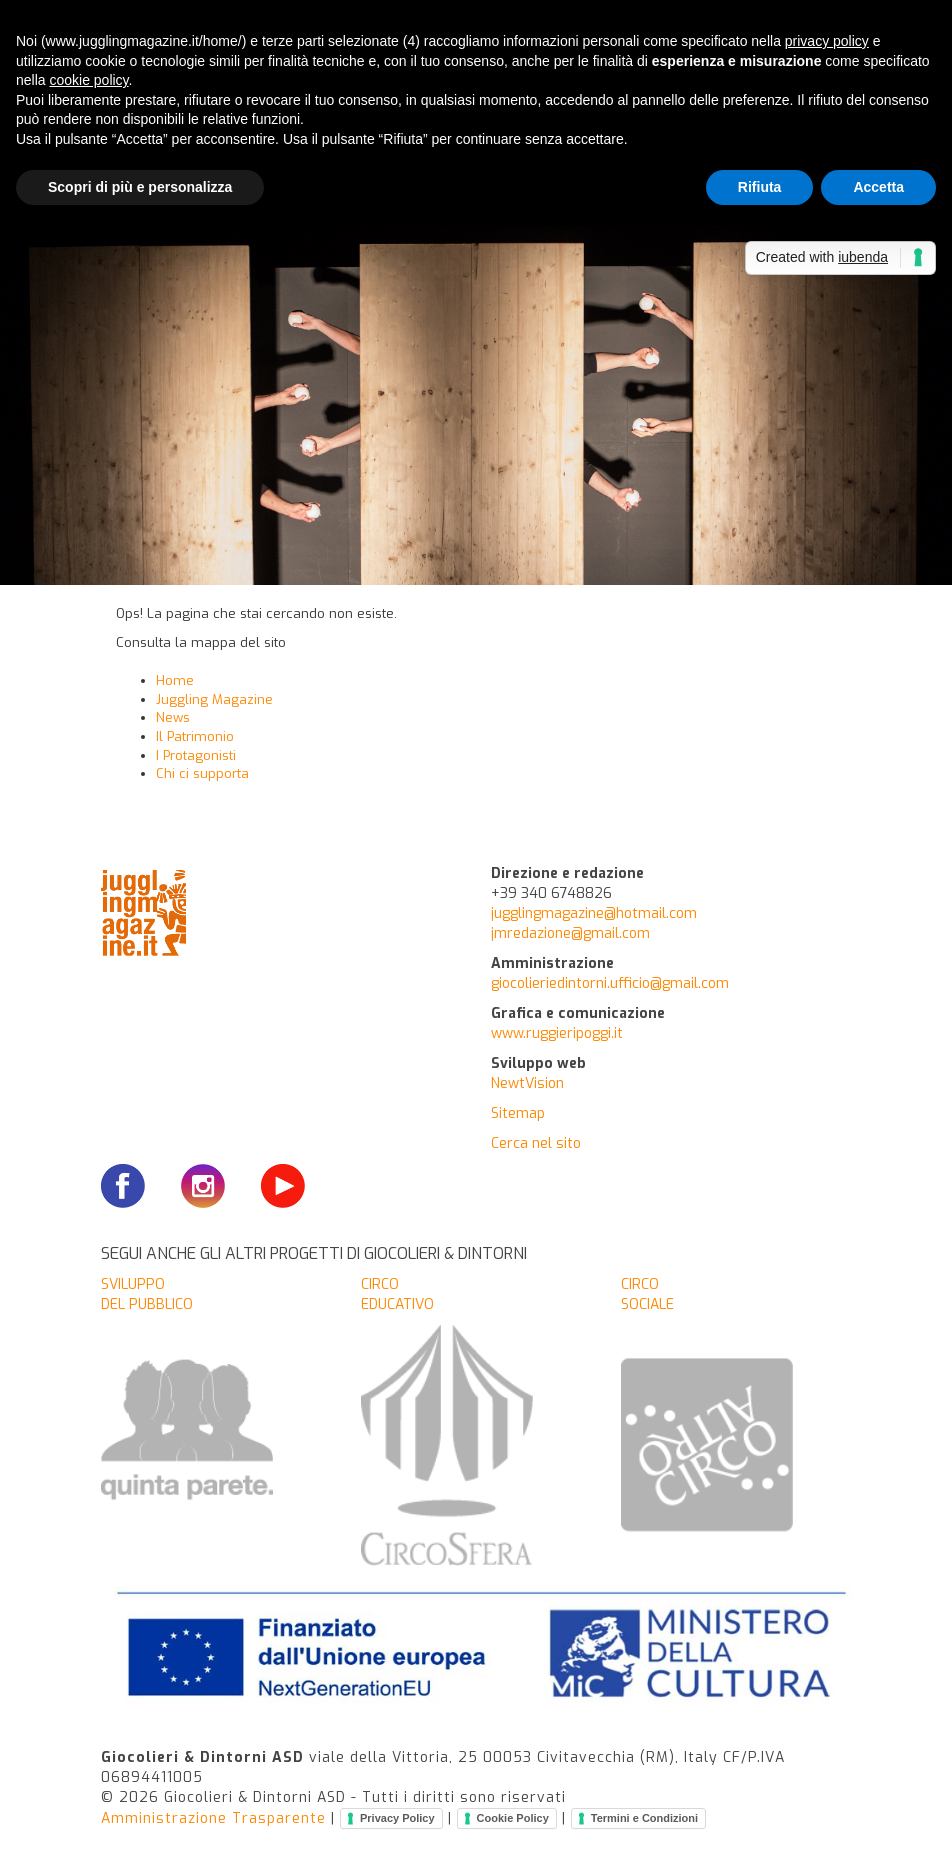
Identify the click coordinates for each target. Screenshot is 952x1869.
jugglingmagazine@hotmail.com (594, 913)
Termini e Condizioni (644, 1818)
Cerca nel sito (536, 1143)
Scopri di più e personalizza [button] (140, 187)
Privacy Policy (397, 1818)
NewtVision (527, 1083)
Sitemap (518, 1113)
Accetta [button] (878, 187)
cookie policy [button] (88, 80)
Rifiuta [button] (760, 187)
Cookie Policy (513, 1818)
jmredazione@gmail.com (570, 933)
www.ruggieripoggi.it (557, 1033)
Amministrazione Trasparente (213, 1817)
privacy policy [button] (827, 41)
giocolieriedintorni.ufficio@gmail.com (610, 983)
